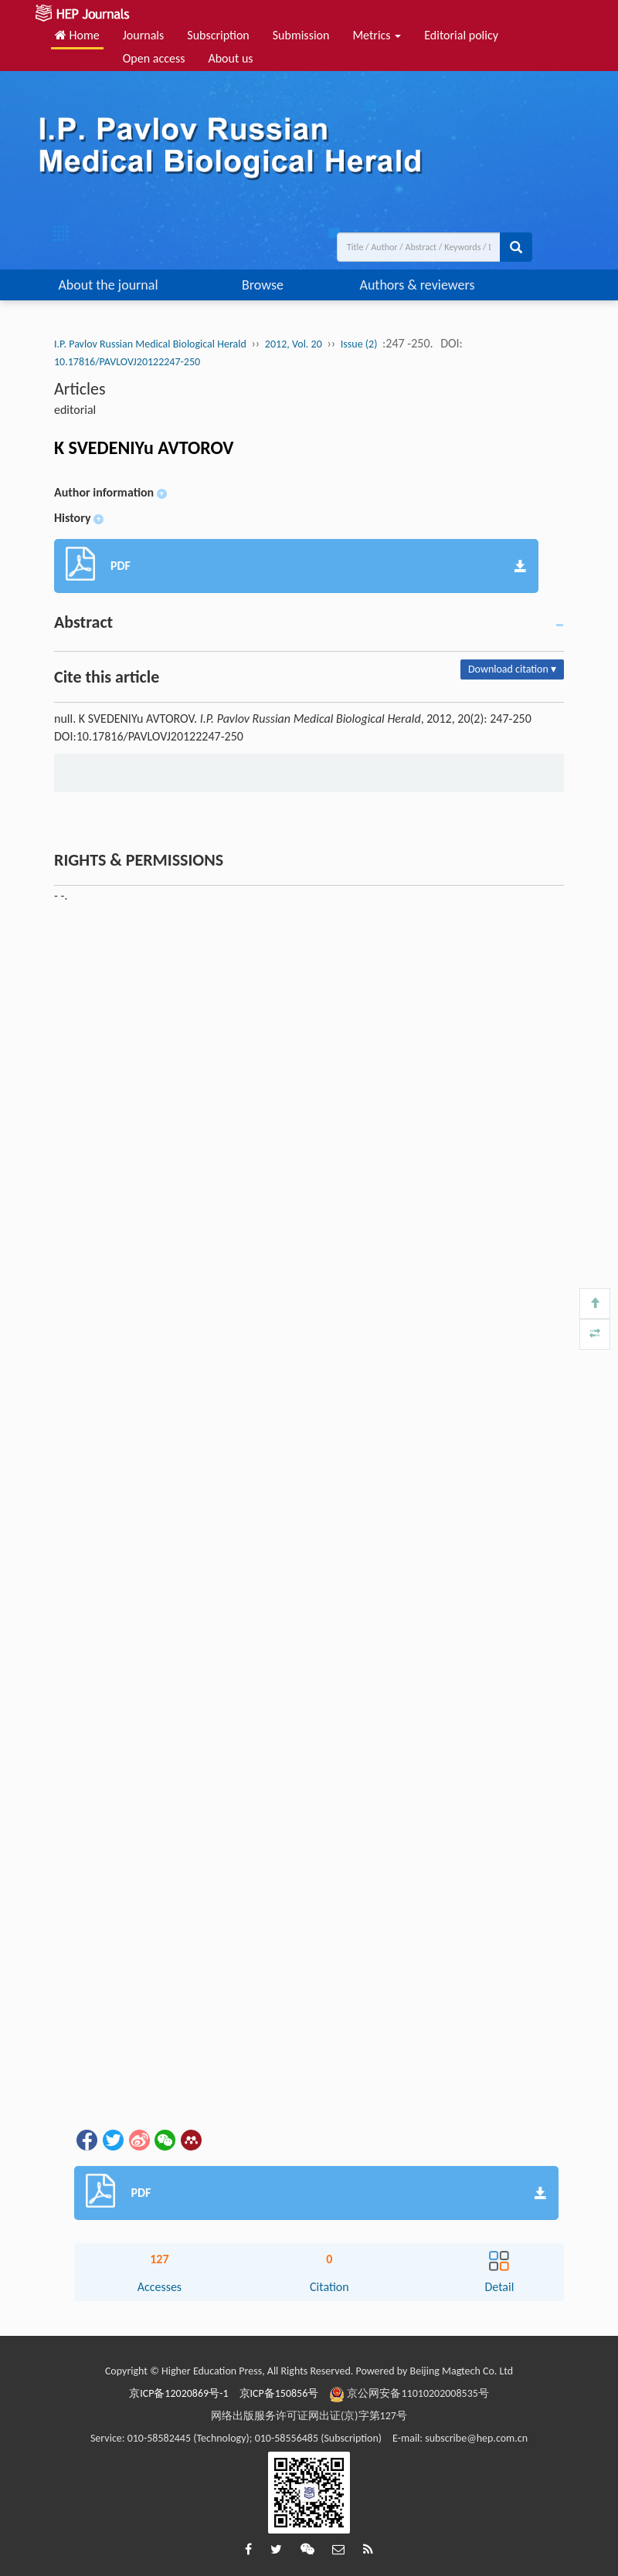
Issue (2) (359, 344)
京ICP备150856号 (279, 2393)
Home (77, 35)
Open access (154, 58)
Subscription (218, 35)
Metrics (376, 35)
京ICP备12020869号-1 (178, 2393)
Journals (144, 35)
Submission (301, 35)
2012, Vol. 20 (293, 344)
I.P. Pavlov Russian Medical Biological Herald (150, 344)
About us (230, 58)
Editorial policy (461, 35)
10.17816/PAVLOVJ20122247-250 (127, 361)
